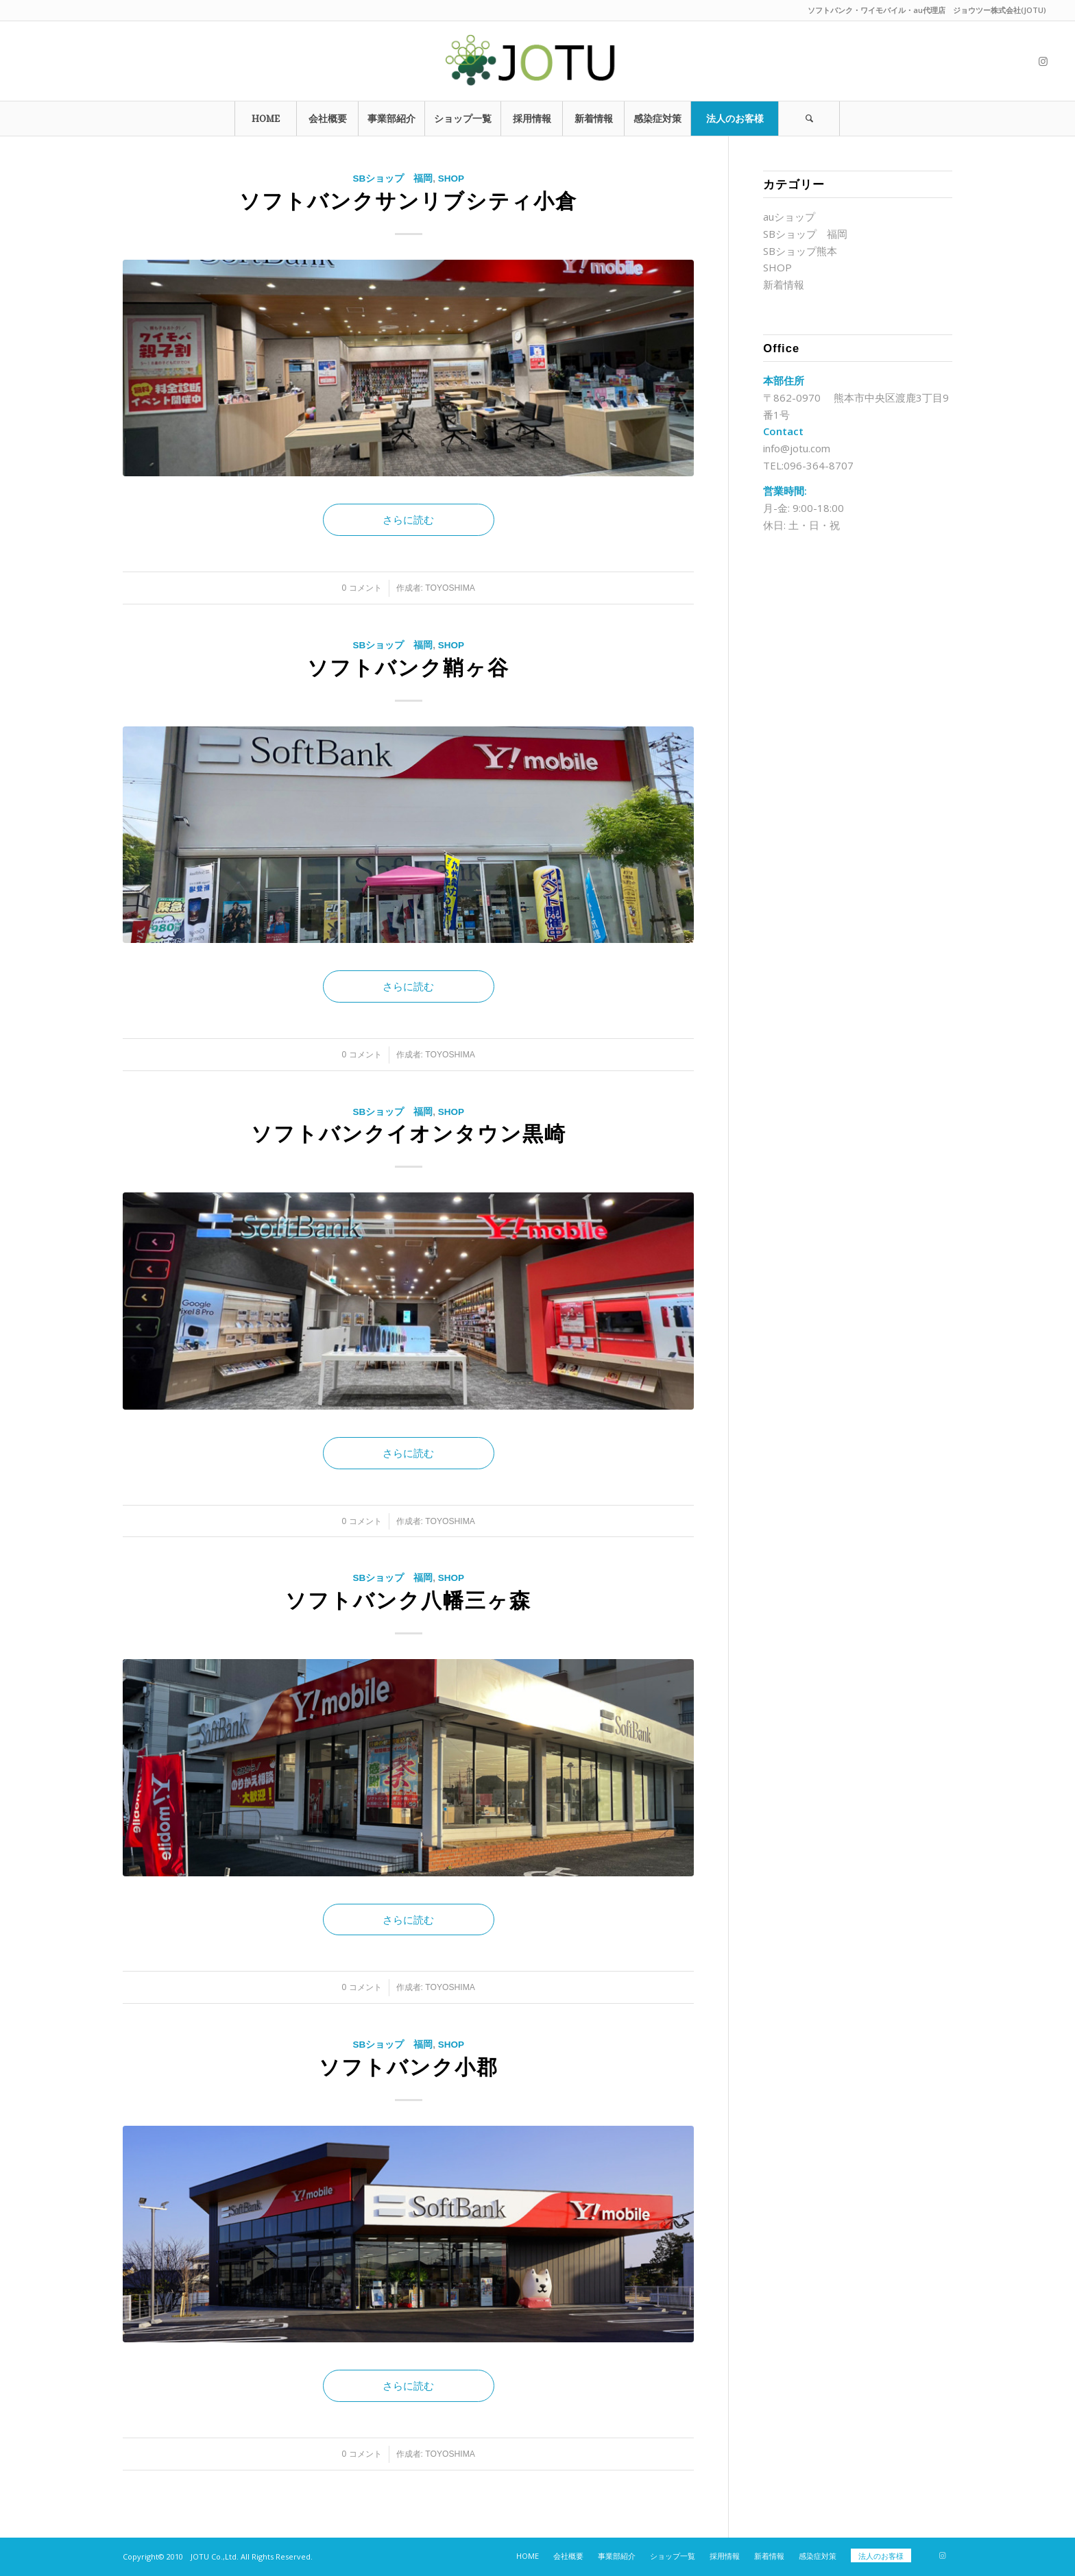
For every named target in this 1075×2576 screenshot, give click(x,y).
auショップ (789, 216)
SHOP (451, 178)
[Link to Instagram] (1043, 61)
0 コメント (361, 588)
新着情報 (783, 284)
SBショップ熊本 (800, 251)
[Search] (809, 118)
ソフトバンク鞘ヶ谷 (408, 668)
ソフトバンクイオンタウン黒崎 (408, 1134)
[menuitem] (265, 118)
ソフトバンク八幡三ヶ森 (408, 1600)
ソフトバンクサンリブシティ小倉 (408, 201)
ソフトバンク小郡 (408, 2067)
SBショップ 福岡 (392, 178)
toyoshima (450, 588)
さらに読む (408, 519)
